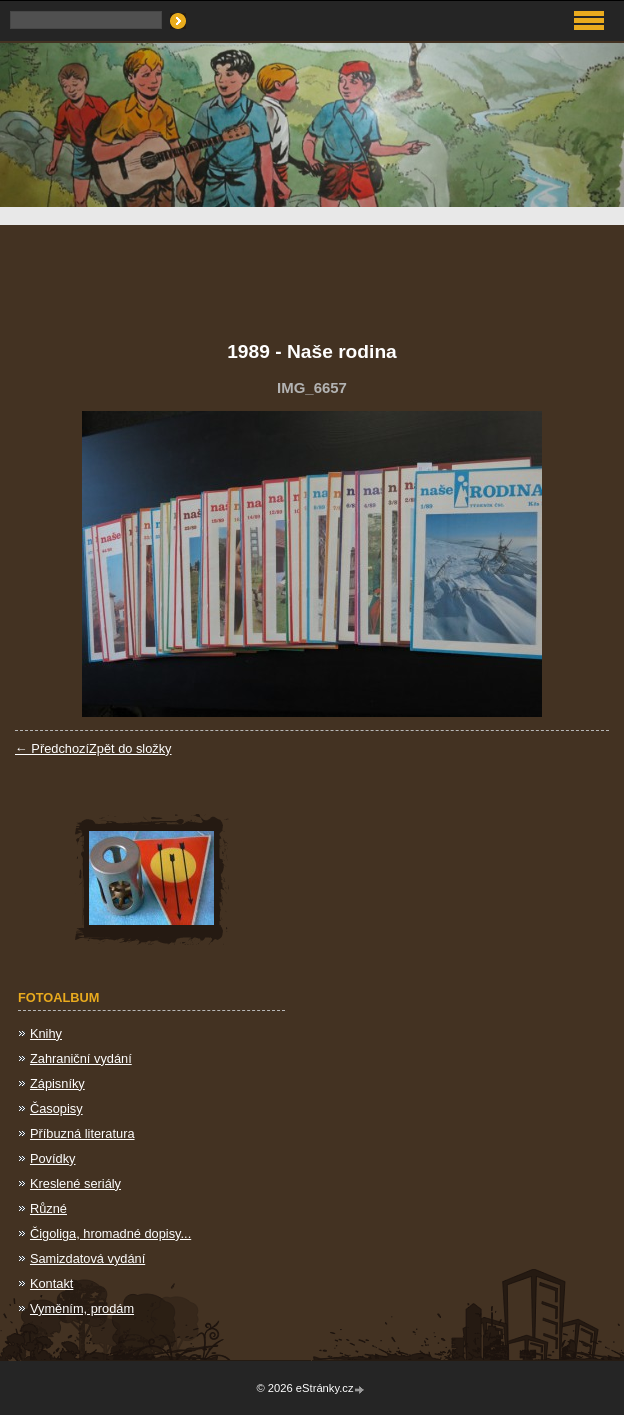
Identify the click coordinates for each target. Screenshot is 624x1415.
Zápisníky (57, 1083)
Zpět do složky (130, 748)
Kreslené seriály (75, 1183)
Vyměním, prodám (82, 1308)
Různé (48, 1208)
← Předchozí (52, 748)
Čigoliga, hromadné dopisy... (110, 1233)
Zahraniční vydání (81, 1058)
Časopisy (56, 1108)
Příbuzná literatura (82, 1133)
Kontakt (51, 1283)
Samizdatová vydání (87, 1258)
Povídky (53, 1158)
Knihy (46, 1033)
